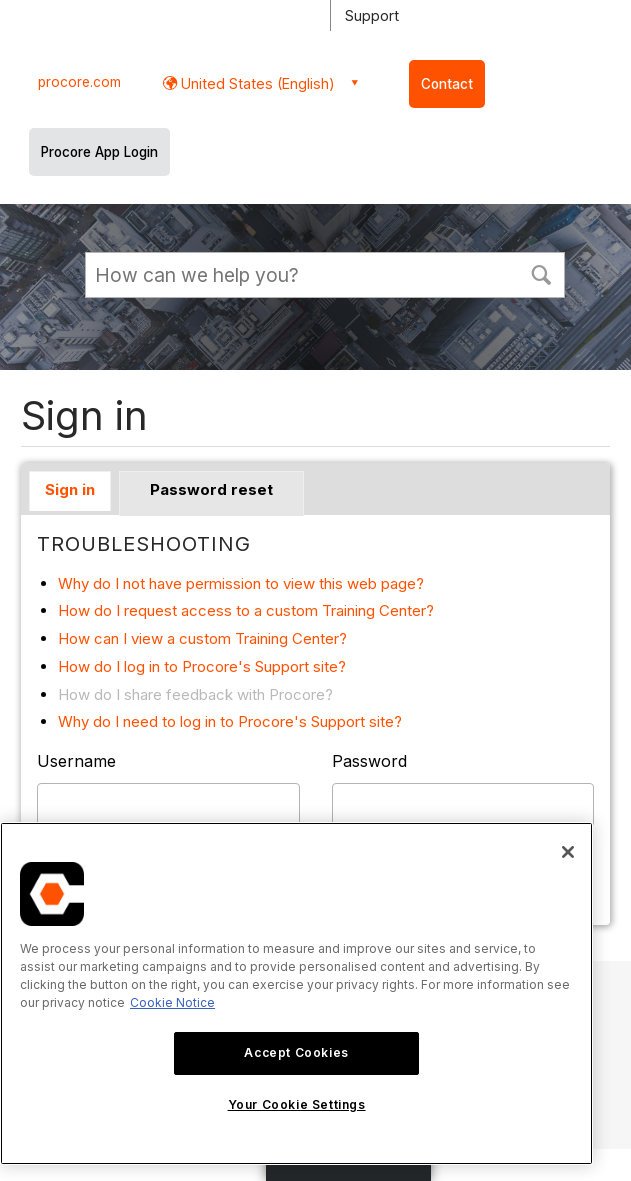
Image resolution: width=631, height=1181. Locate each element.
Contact (447, 84)
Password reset (211, 489)
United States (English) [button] (256, 83)
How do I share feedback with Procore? (195, 694)
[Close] (568, 852)
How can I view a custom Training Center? (202, 638)
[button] (541, 273)
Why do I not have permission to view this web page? (241, 583)
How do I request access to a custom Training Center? (246, 610)
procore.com (79, 82)
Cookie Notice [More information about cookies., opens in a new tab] (172, 1002)
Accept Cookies (296, 1052)
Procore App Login (99, 152)
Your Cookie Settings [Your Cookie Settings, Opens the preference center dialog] (297, 1104)
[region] (296, 993)
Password (369, 761)
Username (76, 761)
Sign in (70, 489)
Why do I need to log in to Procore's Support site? (230, 721)
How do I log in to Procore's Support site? (202, 666)
